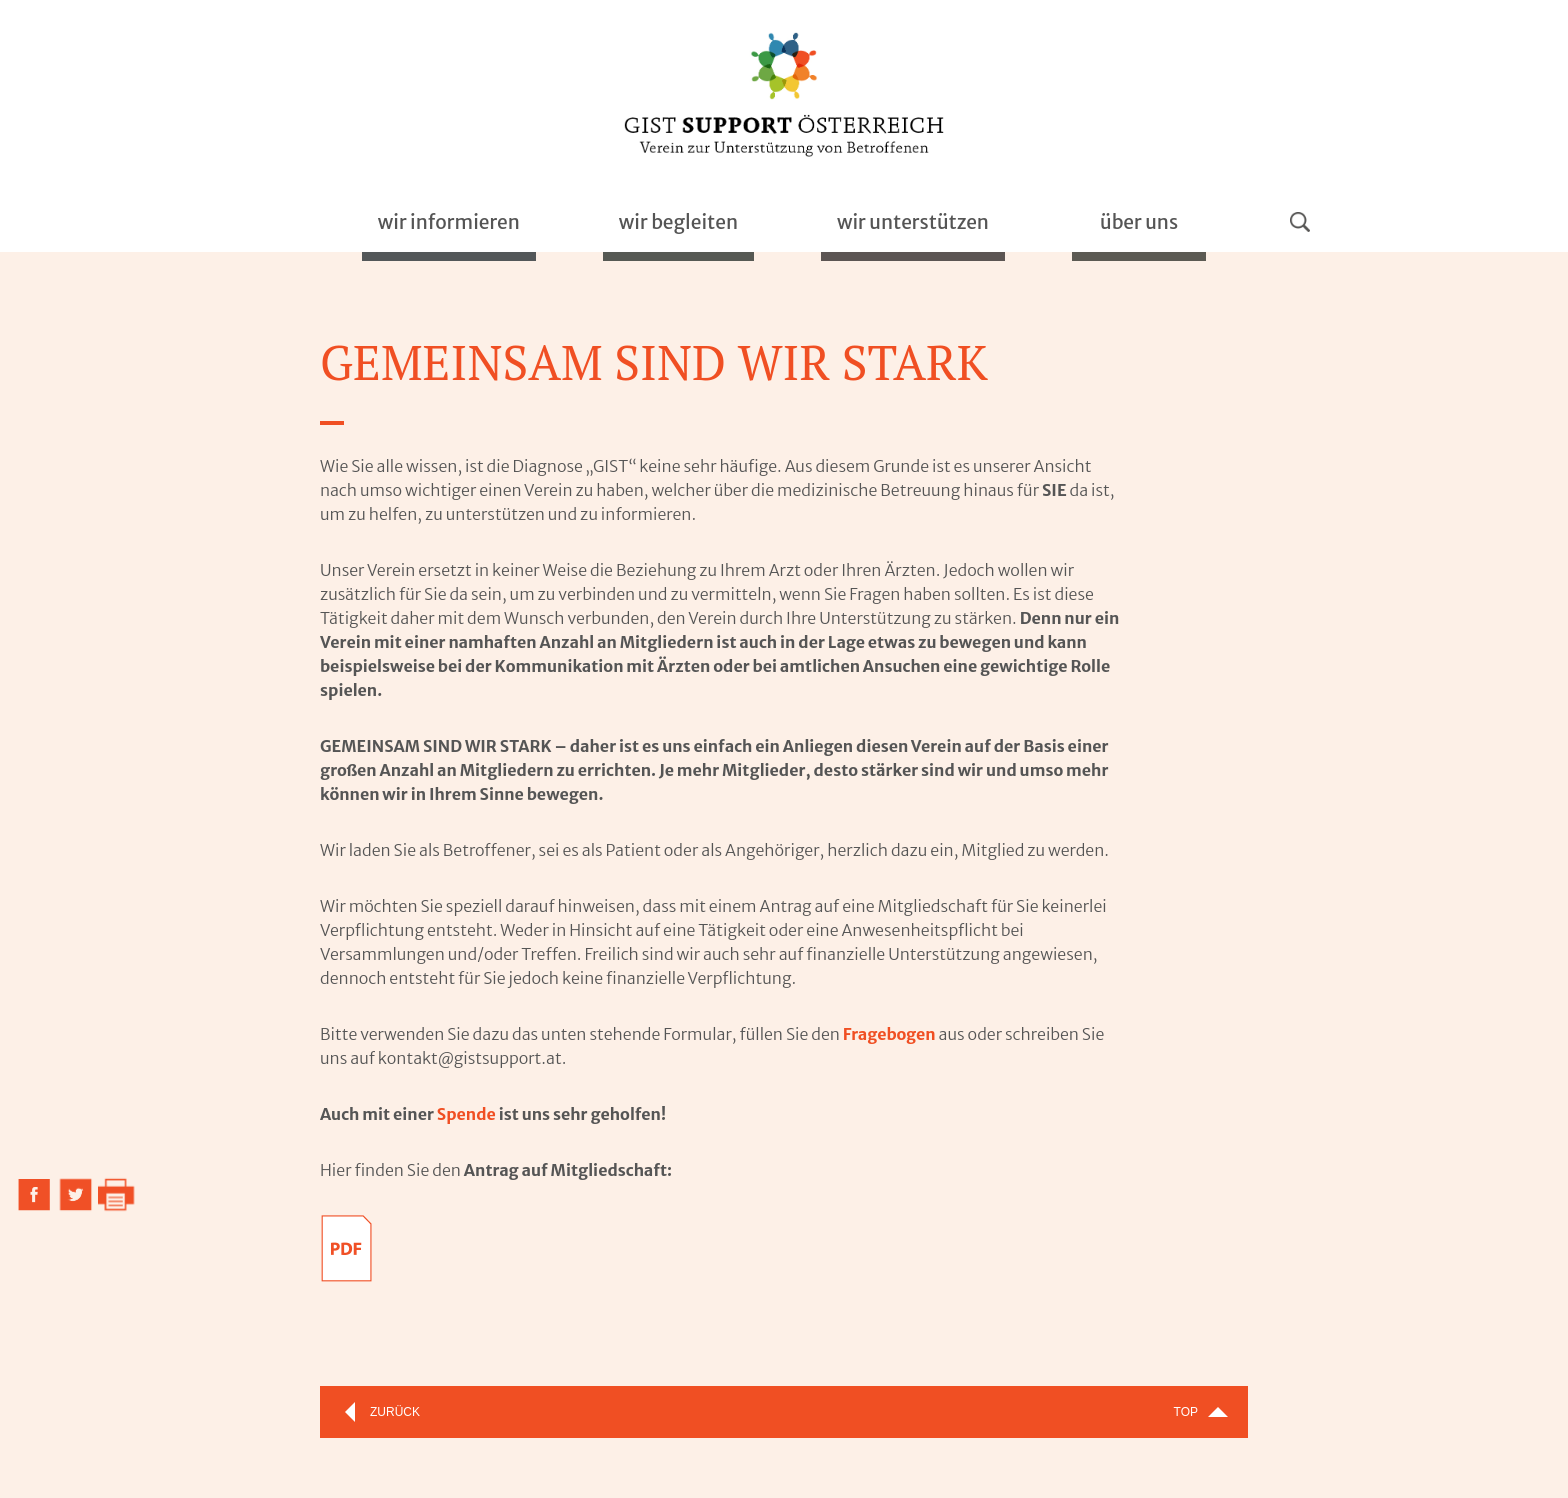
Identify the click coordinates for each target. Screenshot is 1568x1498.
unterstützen (913, 222)
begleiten (678, 222)
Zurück (395, 1412)
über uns (1139, 222)
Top (1186, 1412)
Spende (466, 1114)
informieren (449, 222)
